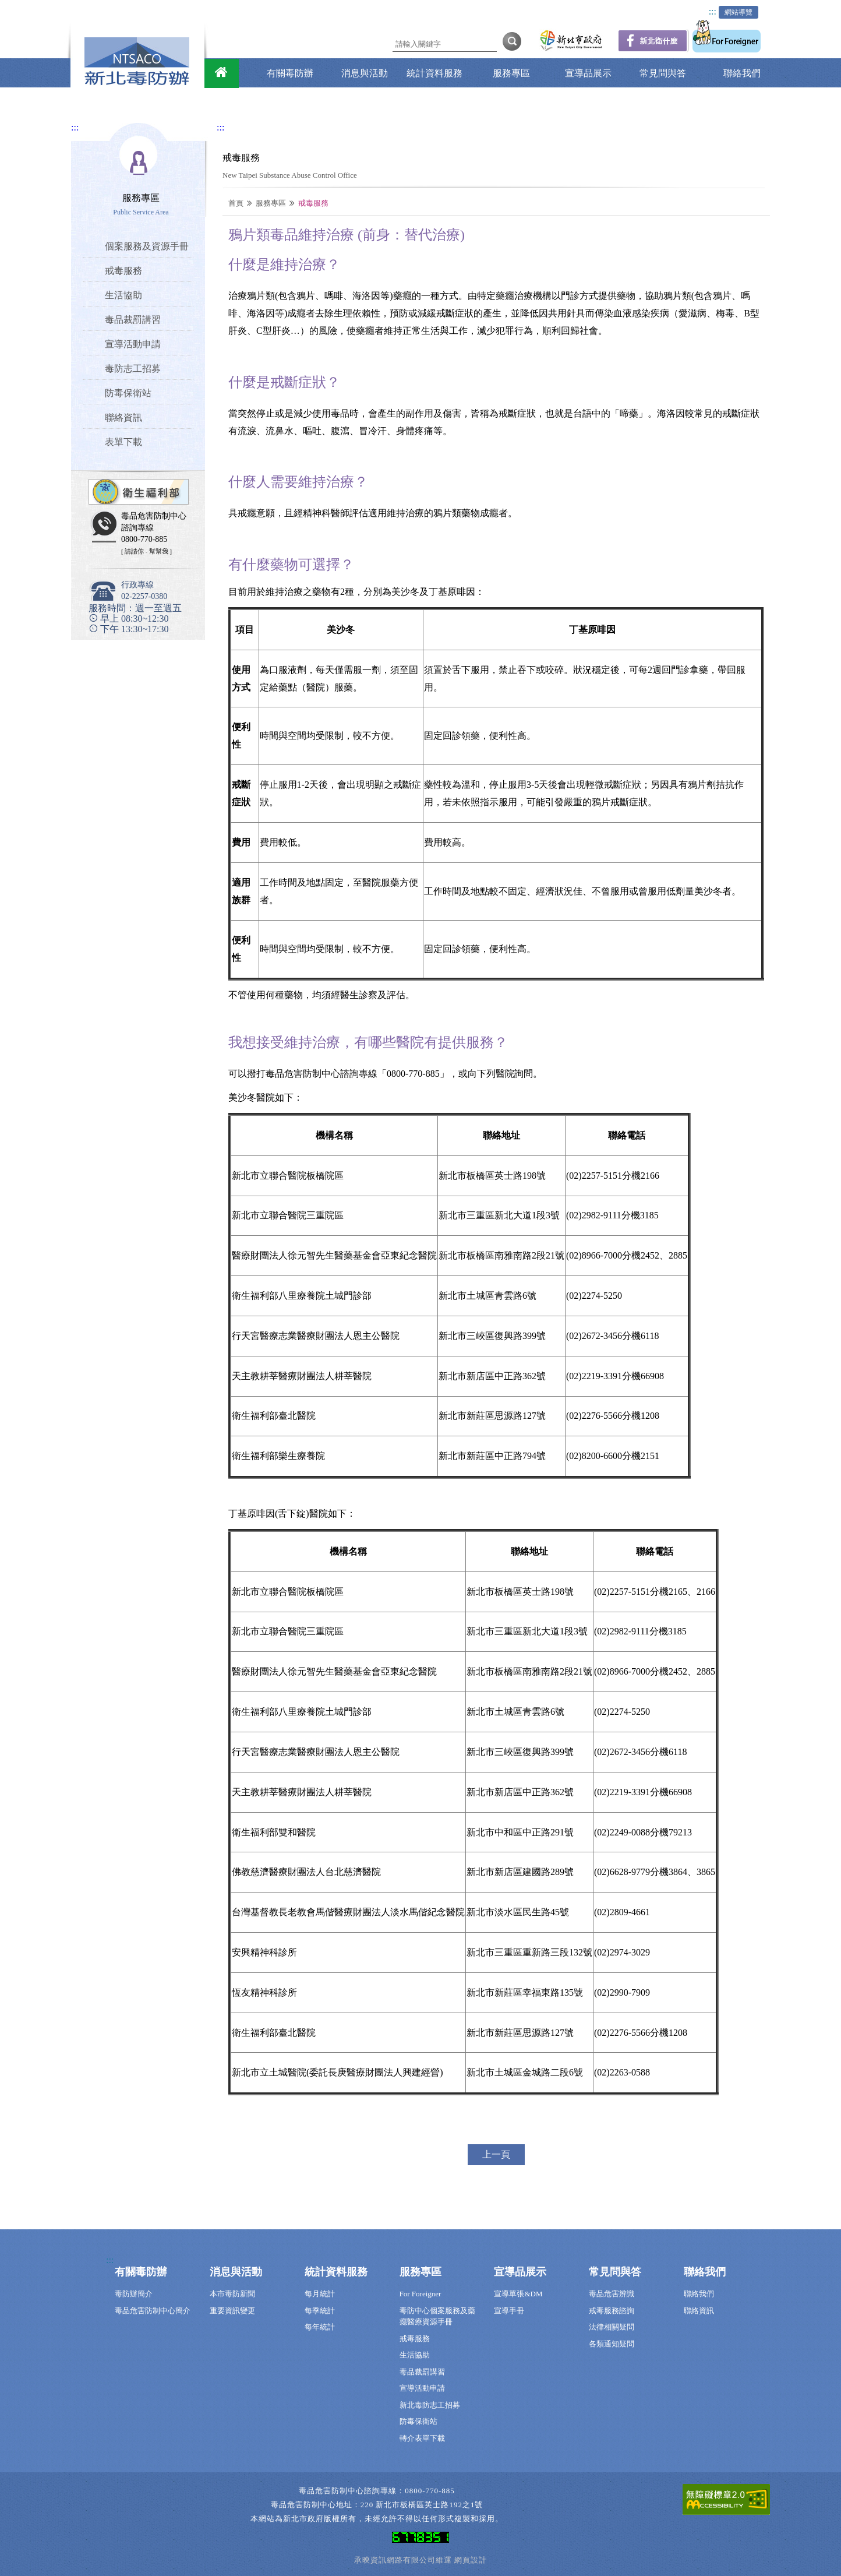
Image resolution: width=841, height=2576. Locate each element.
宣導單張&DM (518, 2293)
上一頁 (496, 2154)
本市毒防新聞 (232, 2293)
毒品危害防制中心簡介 (152, 2310)
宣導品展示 (588, 73)
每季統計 (320, 2310)
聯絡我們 (742, 73)
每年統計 (320, 2327)
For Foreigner (420, 2293)
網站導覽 (738, 12)
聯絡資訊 (699, 2310)
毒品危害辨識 (611, 2293)
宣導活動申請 (422, 2388)
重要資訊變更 (232, 2310)
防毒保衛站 (418, 2421)
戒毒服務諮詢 (611, 2310)
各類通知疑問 (611, 2343)
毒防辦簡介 (134, 2293)
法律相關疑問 (611, 2327)
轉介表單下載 (422, 2438)
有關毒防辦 (290, 73)
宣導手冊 (509, 2310)
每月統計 (320, 2293)
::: (712, 11)
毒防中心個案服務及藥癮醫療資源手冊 (437, 2316)
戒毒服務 (415, 2338)
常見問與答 (662, 73)
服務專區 (511, 73)
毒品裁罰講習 (422, 2371)
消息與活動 (364, 73)
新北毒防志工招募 (430, 2405)
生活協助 (415, 2355)
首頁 (235, 203)
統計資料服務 (434, 73)
